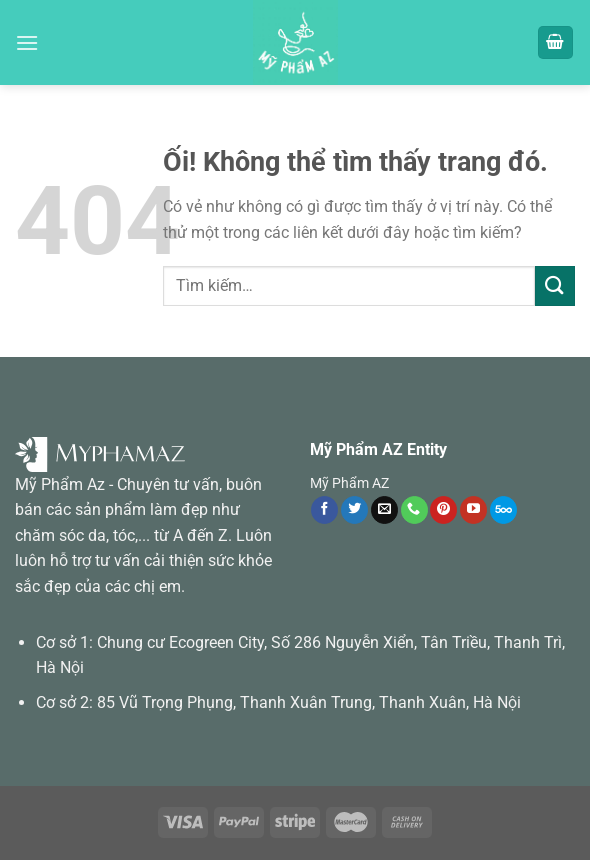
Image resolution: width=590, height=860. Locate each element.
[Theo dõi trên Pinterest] (443, 510)
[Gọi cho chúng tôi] (414, 510)
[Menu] (27, 42)
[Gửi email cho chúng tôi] (384, 510)
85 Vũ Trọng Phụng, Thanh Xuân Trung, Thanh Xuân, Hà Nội (309, 702)
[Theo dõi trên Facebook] (324, 510)
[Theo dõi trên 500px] (503, 510)
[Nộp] (555, 285)
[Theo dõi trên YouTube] (473, 510)
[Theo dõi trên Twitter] (354, 510)
